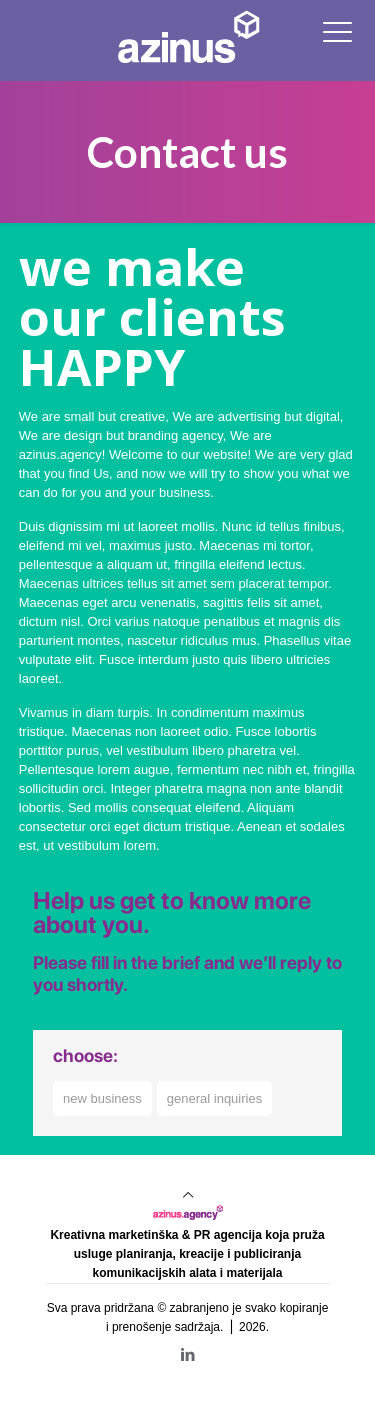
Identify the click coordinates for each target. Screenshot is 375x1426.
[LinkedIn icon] (187, 1354)
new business (102, 1098)
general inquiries (214, 1098)
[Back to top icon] (188, 1195)
